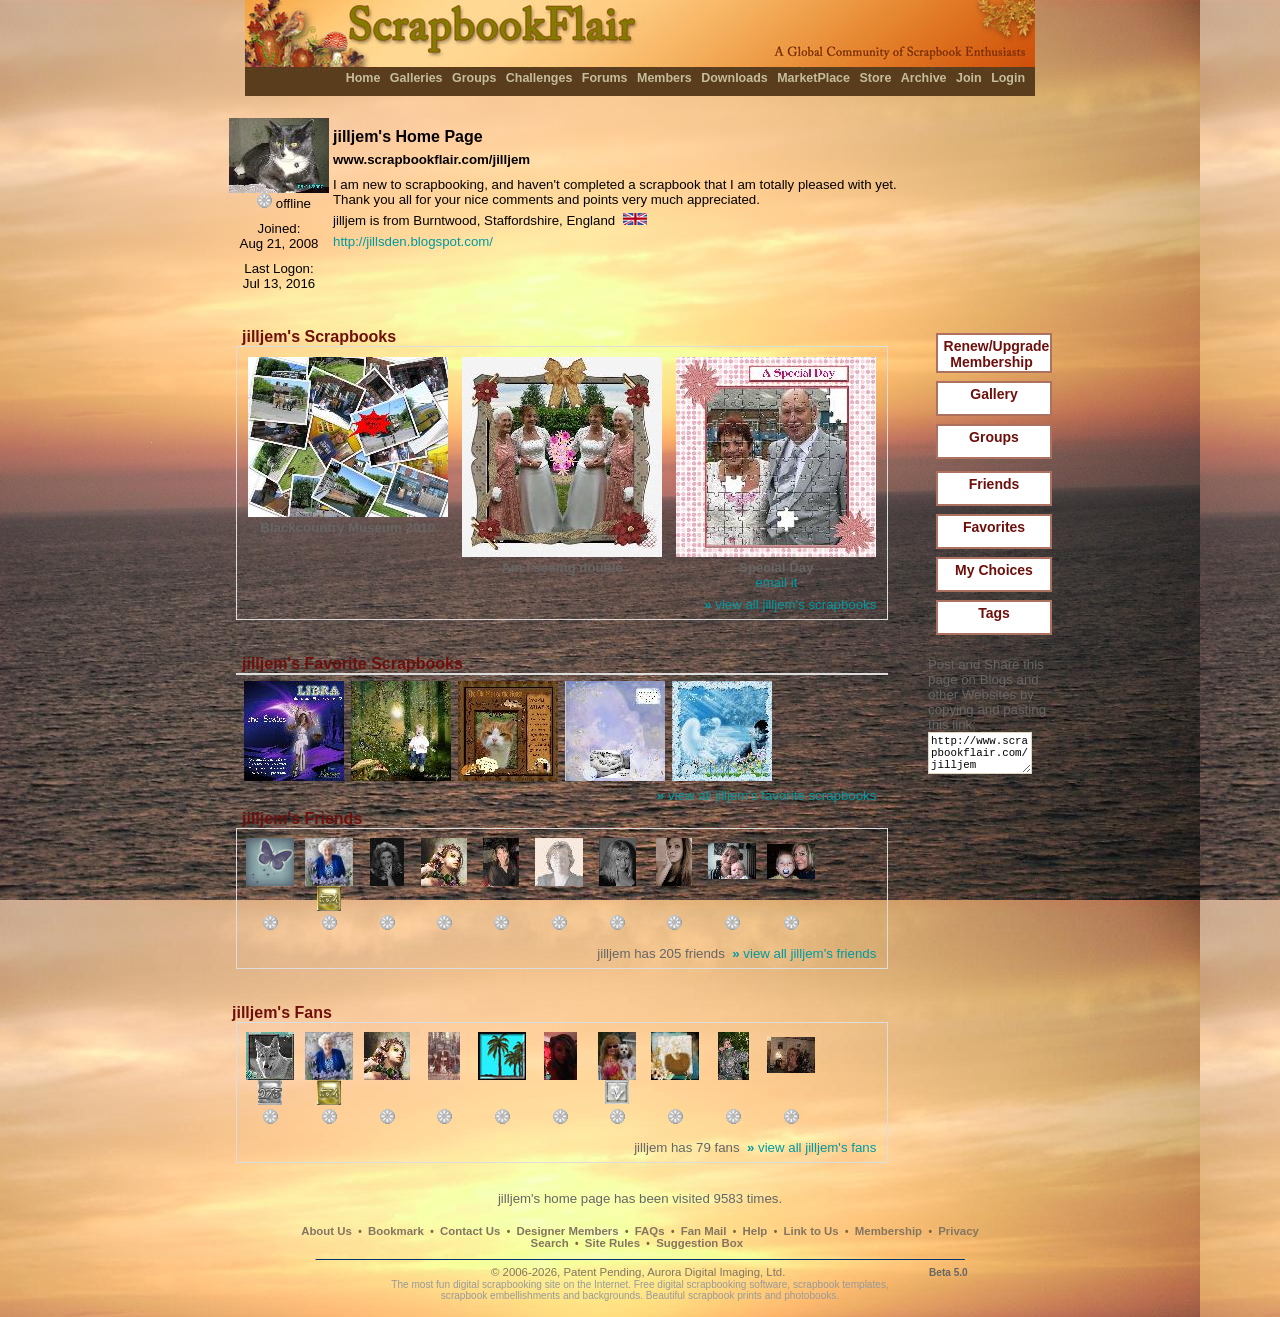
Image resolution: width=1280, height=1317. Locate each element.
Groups (474, 78)
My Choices (994, 570)
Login (1008, 78)
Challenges (539, 78)
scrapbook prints (725, 1295)
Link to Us (811, 1231)
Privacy (958, 1231)
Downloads (734, 78)
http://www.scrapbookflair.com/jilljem (983, 757)
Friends (994, 484)
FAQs (650, 1231)
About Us (326, 1231)
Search (550, 1243)
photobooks (810, 1295)
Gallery (993, 394)
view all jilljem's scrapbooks (790, 604)
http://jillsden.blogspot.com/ (413, 241)
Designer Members (567, 1231)
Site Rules (612, 1243)
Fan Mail (704, 1231)
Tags (994, 613)
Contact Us (470, 1231)
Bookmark (396, 1231)
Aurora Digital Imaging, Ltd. (716, 1272)
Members (664, 78)
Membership (888, 1231)
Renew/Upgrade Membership (997, 354)
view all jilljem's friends (804, 953)
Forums (605, 78)
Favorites (994, 527)
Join (969, 78)
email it (776, 582)
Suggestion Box (699, 1243)
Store (875, 78)
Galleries (416, 78)
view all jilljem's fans (811, 1147)
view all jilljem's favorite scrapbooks (766, 795)
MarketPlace (813, 78)
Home (363, 78)
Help (755, 1231)
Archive (924, 78)
